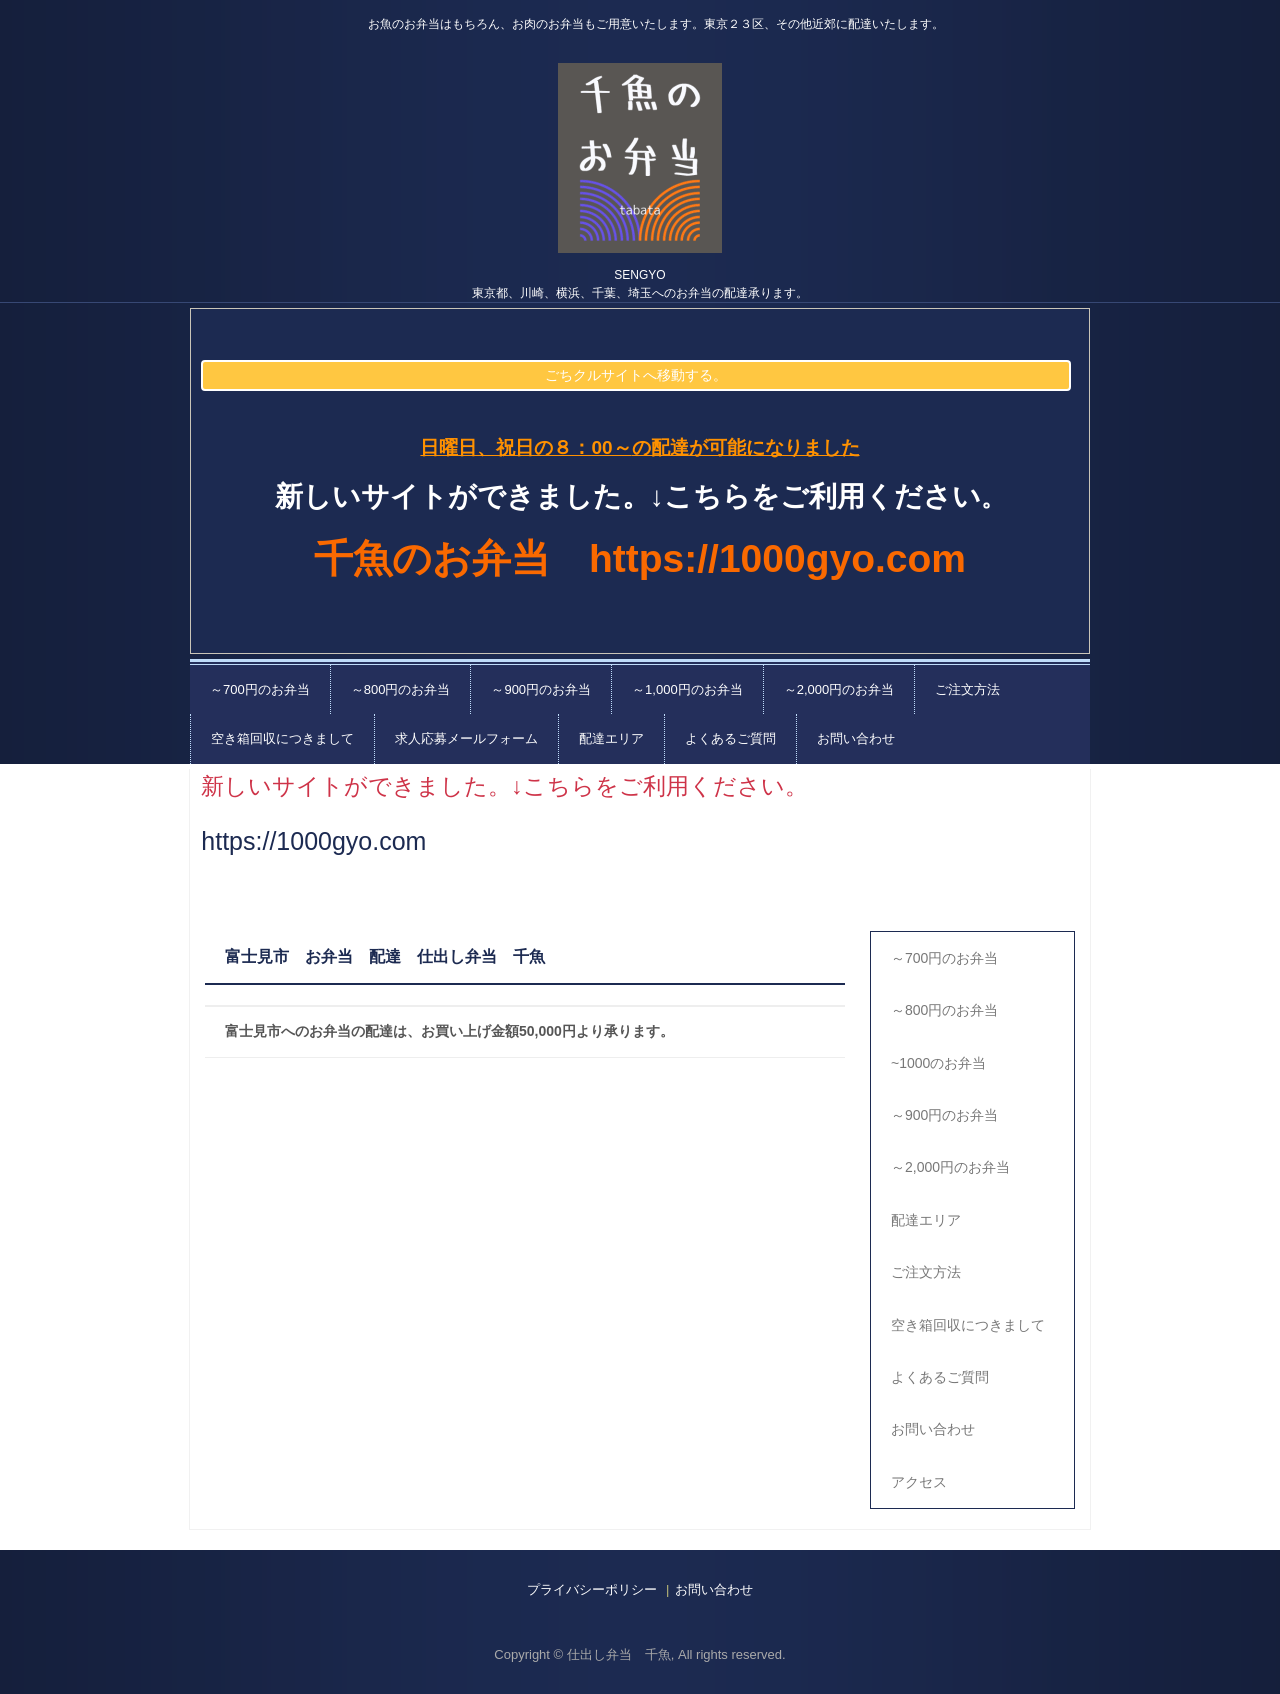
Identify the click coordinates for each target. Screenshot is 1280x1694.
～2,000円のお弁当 (839, 689)
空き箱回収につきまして (282, 738)
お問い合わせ (856, 738)
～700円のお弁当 (260, 689)
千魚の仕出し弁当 (640, 158)
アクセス (919, 1482)
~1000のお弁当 (938, 1063)
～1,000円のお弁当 (687, 689)
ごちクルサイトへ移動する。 (636, 375)
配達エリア (611, 738)
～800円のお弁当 (401, 689)
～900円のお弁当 (541, 689)
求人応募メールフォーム (466, 738)
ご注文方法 (967, 689)
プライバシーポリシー (592, 1589)
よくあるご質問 (730, 738)
